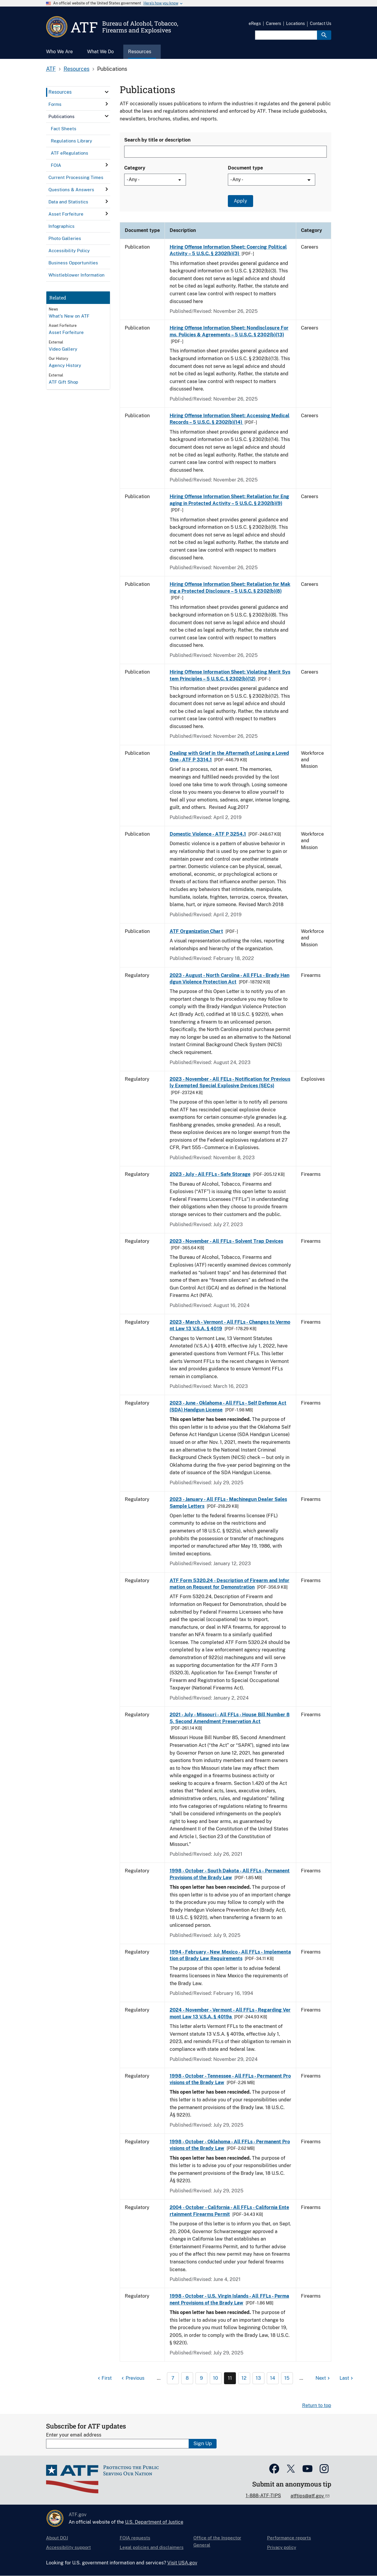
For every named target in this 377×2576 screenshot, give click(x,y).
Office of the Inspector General (217, 2541)
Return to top (316, 2405)
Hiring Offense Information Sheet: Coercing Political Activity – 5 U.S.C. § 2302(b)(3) (228, 250)
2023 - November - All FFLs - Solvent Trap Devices (226, 1241)
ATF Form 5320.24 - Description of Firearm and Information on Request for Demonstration (229, 1584)
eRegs (255, 23)
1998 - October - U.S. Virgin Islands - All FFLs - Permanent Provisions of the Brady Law (229, 2299)
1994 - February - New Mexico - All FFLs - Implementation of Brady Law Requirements (230, 1955)
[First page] (104, 2378)
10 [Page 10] (215, 2378)
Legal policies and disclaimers (152, 2547)
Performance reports (289, 2537)
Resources (76, 69)
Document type (245, 168)
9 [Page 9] (201, 2378)
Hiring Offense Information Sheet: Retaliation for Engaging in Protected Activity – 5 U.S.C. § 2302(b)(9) (229, 500)
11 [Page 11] (230, 2378)
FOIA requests (135, 2537)
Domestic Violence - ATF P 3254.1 (208, 834)
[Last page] (347, 2378)
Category (134, 168)
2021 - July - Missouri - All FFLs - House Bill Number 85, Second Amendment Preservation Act (230, 1718)
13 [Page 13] (258, 2378)
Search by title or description (157, 140)
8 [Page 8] (187, 2378)
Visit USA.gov (182, 2563)
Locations (295, 23)
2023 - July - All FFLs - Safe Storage (210, 1174)
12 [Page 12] (244, 2378)
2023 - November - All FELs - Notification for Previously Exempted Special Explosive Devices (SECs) (230, 1082)
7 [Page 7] (172, 2378)
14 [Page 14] (272, 2378)
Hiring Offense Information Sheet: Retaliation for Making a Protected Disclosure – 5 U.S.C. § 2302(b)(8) (230, 587)
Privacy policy (281, 2547)
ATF (51, 69)
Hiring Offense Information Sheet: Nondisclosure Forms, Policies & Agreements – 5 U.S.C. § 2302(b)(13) (229, 331)
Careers (273, 23)
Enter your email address (73, 2435)
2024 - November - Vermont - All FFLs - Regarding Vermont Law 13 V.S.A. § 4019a (230, 2013)
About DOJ (57, 2537)
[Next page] (323, 2378)
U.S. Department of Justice (154, 2522)
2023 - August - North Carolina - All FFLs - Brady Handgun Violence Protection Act (230, 978)
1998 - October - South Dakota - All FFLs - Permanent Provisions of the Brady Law (230, 1874)
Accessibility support (68, 2547)
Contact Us (320, 23)
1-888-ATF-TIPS (263, 2495)
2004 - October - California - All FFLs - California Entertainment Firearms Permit (229, 2211)
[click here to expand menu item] (106, 91)
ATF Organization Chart (196, 931)
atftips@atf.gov (308, 2496)
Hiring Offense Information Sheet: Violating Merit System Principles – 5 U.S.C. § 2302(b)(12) (230, 675)
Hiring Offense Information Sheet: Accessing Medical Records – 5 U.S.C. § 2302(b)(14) (229, 419)
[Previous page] (132, 2378)
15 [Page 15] (286, 2378)
